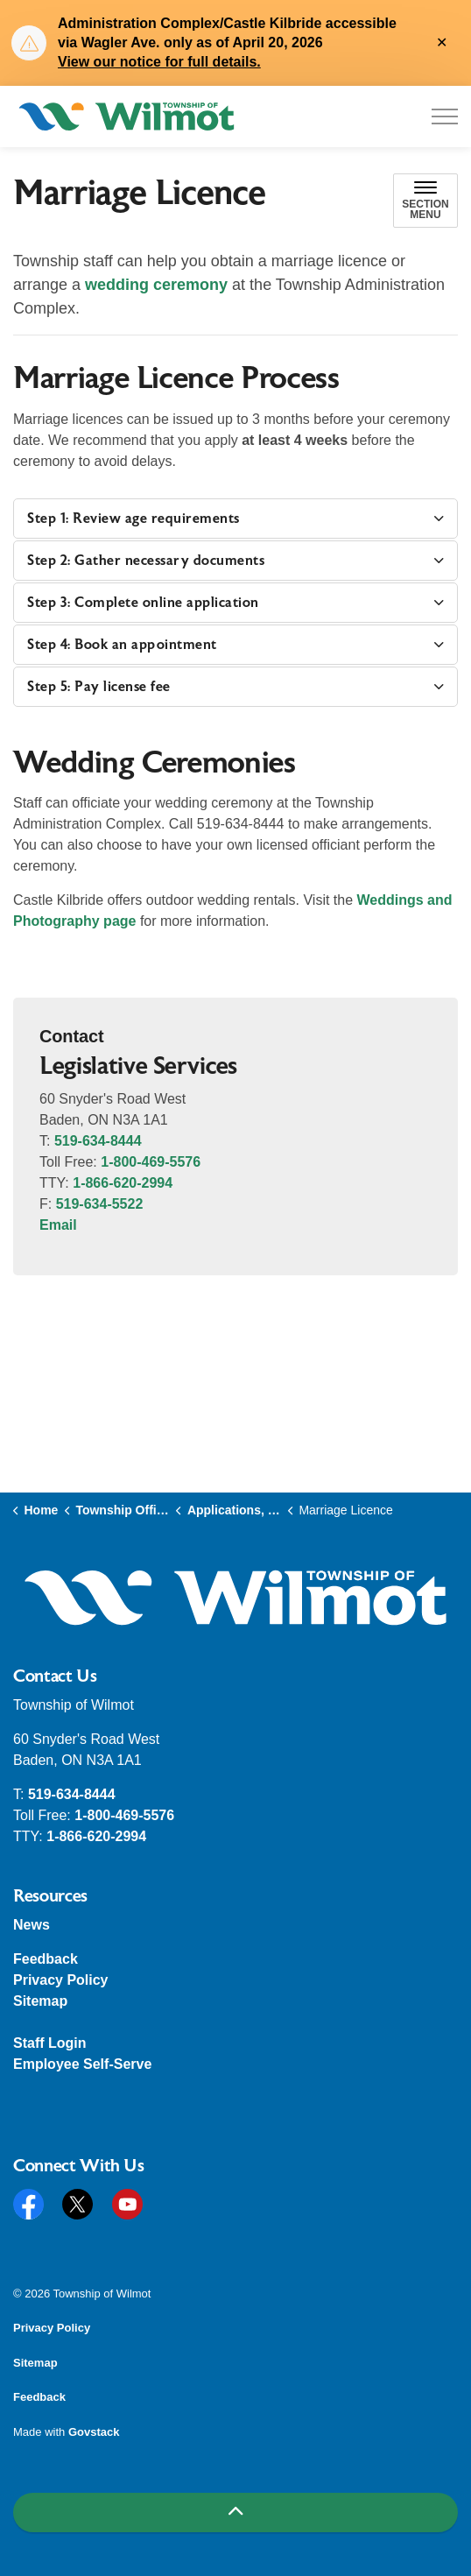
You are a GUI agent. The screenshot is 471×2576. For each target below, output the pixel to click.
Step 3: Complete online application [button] (143, 602)
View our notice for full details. (159, 61)
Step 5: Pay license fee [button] (99, 687)
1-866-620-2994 (122, 1182)
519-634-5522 (100, 1203)
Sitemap (40, 2001)
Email (58, 1224)
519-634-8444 (98, 1140)
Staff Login (50, 2043)
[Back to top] (235, 2512)
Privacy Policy (61, 1980)
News (31, 1924)
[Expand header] (444, 116)
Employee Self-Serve (82, 2064)
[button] (235, 1598)
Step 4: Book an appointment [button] (122, 645)
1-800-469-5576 (150, 1161)
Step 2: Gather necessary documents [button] (145, 560)
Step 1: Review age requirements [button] (133, 518)
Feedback (45, 1958)
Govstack (94, 2431)
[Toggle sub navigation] (425, 200)
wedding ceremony (156, 284)
